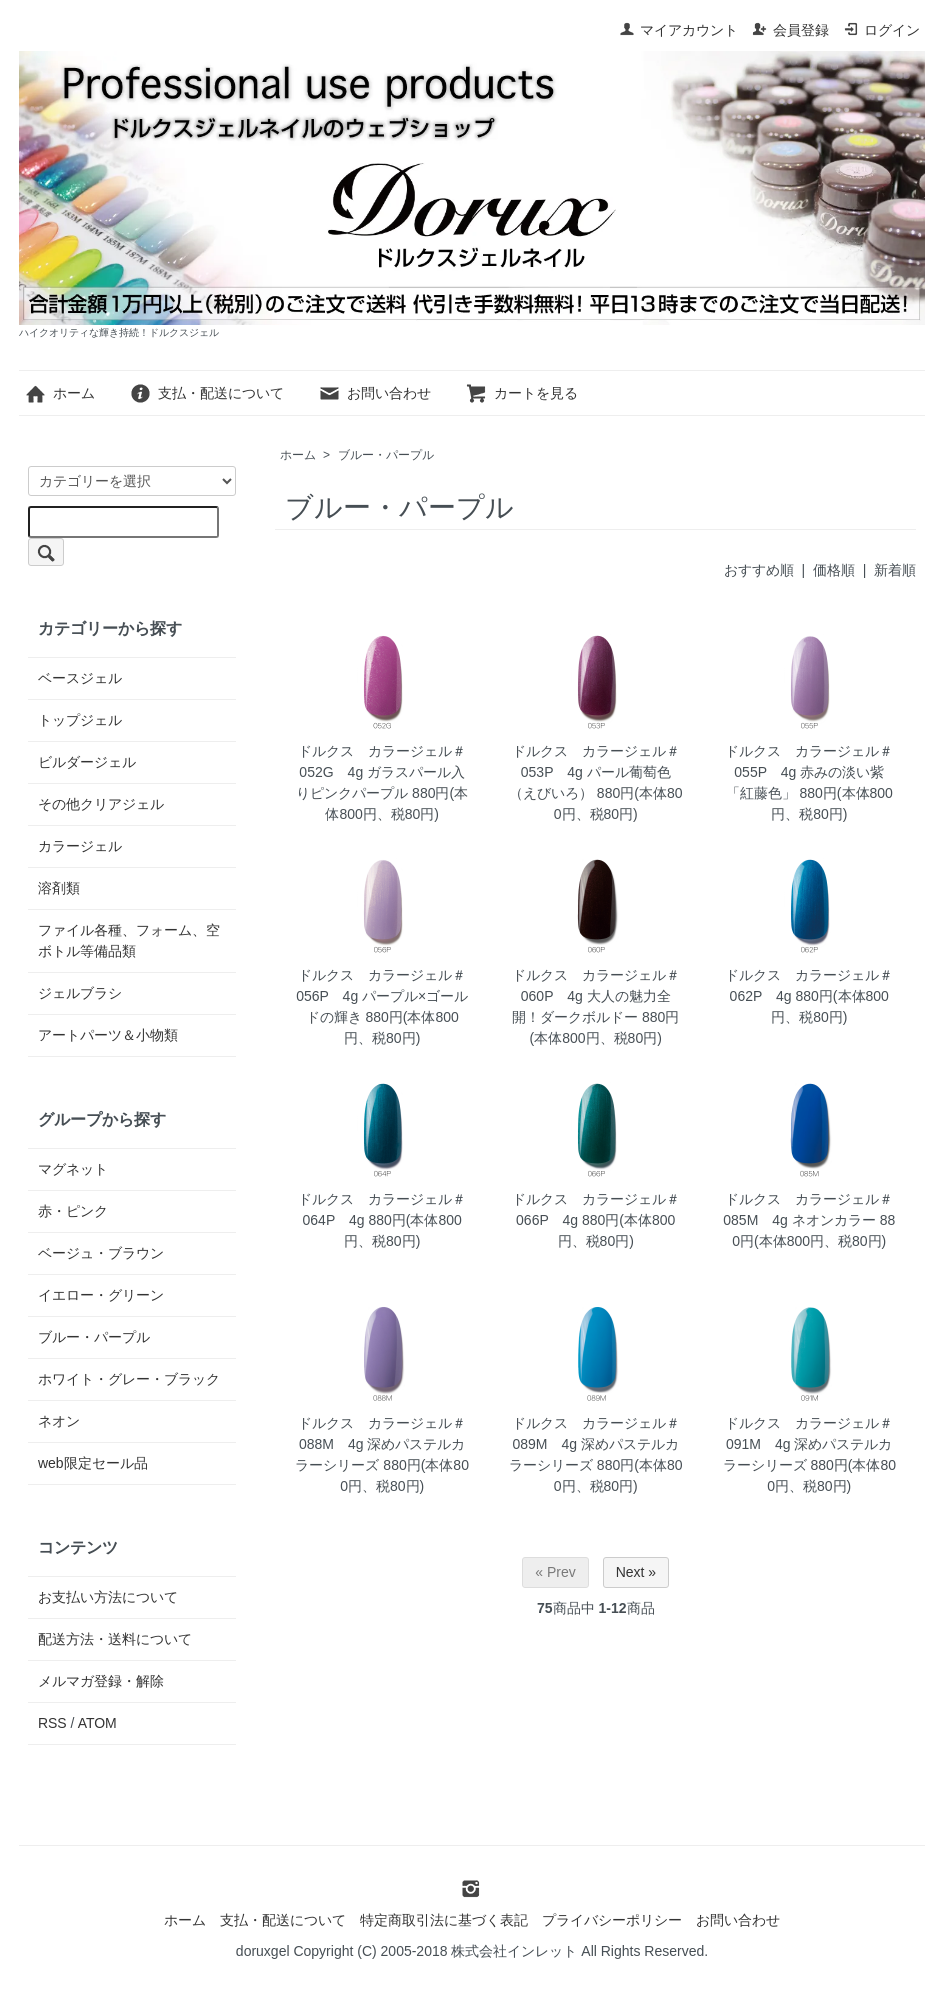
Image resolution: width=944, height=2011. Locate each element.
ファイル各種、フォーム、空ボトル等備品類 (129, 940)
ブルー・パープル (386, 455)
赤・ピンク (73, 1211)
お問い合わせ (374, 393)
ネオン (59, 1421)
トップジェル (80, 720)
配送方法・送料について (115, 1639)
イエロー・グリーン (101, 1295)
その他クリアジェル (101, 804)
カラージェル (80, 846)
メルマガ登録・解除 (101, 1681)
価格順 (834, 570)
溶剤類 (59, 888)
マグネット (73, 1169)
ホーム (59, 393)
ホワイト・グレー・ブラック (129, 1379)
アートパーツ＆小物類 (108, 1035)
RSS (52, 1723)
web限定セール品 (93, 1463)
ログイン (881, 30)
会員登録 (790, 30)
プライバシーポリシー (612, 1920)
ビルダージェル (87, 762)
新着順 (895, 570)
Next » (636, 1572)
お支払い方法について (108, 1597)
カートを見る (521, 393)
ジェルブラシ (80, 993)
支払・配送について (206, 393)
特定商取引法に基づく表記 (444, 1920)
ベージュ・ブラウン (101, 1253)
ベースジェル (80, 678)
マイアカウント (678, 30)
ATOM (97, 1723)
